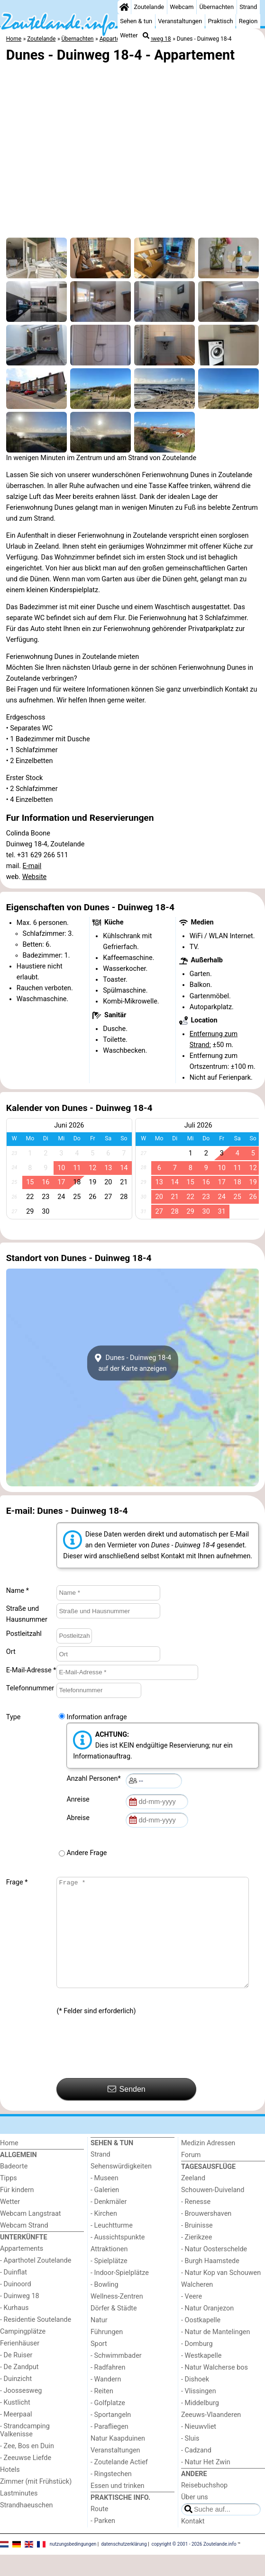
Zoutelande (149, 6)
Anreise (79, 1799)
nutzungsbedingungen (73, 2565)
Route (99, 2530)
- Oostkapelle (200, 2341)
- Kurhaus (14, 2329)
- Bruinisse (197, 2247)
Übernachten (217, 6)
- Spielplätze (109, 2282)
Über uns (194, 2518)
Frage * (17, 1882)
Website (34, 877)
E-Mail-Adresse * (31, 1670)
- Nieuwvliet (198, 2448)
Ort (11, 1652)
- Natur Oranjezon (207, 2330)
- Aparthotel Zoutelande (35, 2282)
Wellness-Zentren (117, 2318)
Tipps (8, 2199)
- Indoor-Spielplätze (120, 2294)
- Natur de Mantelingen (215, 2353)
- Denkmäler (109, 2223)
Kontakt (193, 2543)
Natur (99, 2341)
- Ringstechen (111, 2495)
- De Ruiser (16, 2376)
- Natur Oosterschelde (214, 2270)
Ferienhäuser (19, 2365)
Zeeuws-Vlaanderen (211, 2436)
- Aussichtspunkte (118, 2259)
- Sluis (190, 2460)
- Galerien (105, 2211)
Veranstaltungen (180, 21)
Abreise (79, 1818)
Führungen (107, 2353)
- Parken (103, 2542)
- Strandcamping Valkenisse (25, 2451)
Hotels (10, 2491)
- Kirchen (104, 2235)
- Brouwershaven (206, 2235)
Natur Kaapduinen (118, 2460)
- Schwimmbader (116, 2377)
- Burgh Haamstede (210, 2282)
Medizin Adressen (208, 2164)
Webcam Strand (24, 2247)
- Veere (191, 2318)
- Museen (105, 2199)
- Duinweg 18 (19, 2317)
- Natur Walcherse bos (214, 2389)
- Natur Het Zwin (205, 2483)
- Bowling (105, 2306)
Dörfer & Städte (114, 2330)
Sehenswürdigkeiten (121, 2188)
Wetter (128, 35)
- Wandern (106, 2401)
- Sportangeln (111, 2436)
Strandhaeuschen (26, 2527)
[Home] (124, 7)
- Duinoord (15, 2305)
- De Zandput (19, 2388)
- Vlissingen (198, 2412)
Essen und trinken (118, 2507)
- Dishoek (195, 2401)
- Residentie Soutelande (35, 2341)
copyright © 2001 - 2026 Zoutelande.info (194, 2565)
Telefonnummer (30, 1688)
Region (248, 21)
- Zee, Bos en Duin (27, 2467)
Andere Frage (86, 1853)
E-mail (32, 866)
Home (9, 2164)
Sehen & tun (136, 21)
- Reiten (102, 2412)
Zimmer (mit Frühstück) (36, 2503)
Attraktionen (109, 2270)
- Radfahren (108, 2389)
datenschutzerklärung (123, 2565)
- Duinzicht (16, 2400)
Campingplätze (23, 2353)
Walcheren (197, 2306)
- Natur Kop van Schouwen (221, 2294)
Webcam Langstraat (30, 2235)
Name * (17, 1591)
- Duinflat (13, 2294)
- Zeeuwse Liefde (25, 2479)
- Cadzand (196, 2472)
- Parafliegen (109, 2448)
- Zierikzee (196, 2259)
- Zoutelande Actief (119, 2483)
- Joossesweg (21, 2412)
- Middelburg (200, 2424)
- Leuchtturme (112, 2247)
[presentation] (128, 2068)
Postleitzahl (24, 1634)
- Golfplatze (108, 2424)
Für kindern (17, 2211)
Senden (127, 2110)
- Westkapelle (201, 2377)
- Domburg (197, 2365)
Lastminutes (18, 2515)
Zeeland (193, 2199)
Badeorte (13, 2188)
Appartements (21, 2270)
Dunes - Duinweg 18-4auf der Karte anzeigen (132, 1363)
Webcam (181, 6)
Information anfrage (96, 1717)
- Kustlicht (15, 2424)
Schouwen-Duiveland (212, 2211)
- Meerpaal (16, 2436)
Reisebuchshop (204, 2507)
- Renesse (195, 2223)
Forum (191, 2176)
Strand (248, 6)
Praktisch (220, 21)
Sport (99, 2365)
